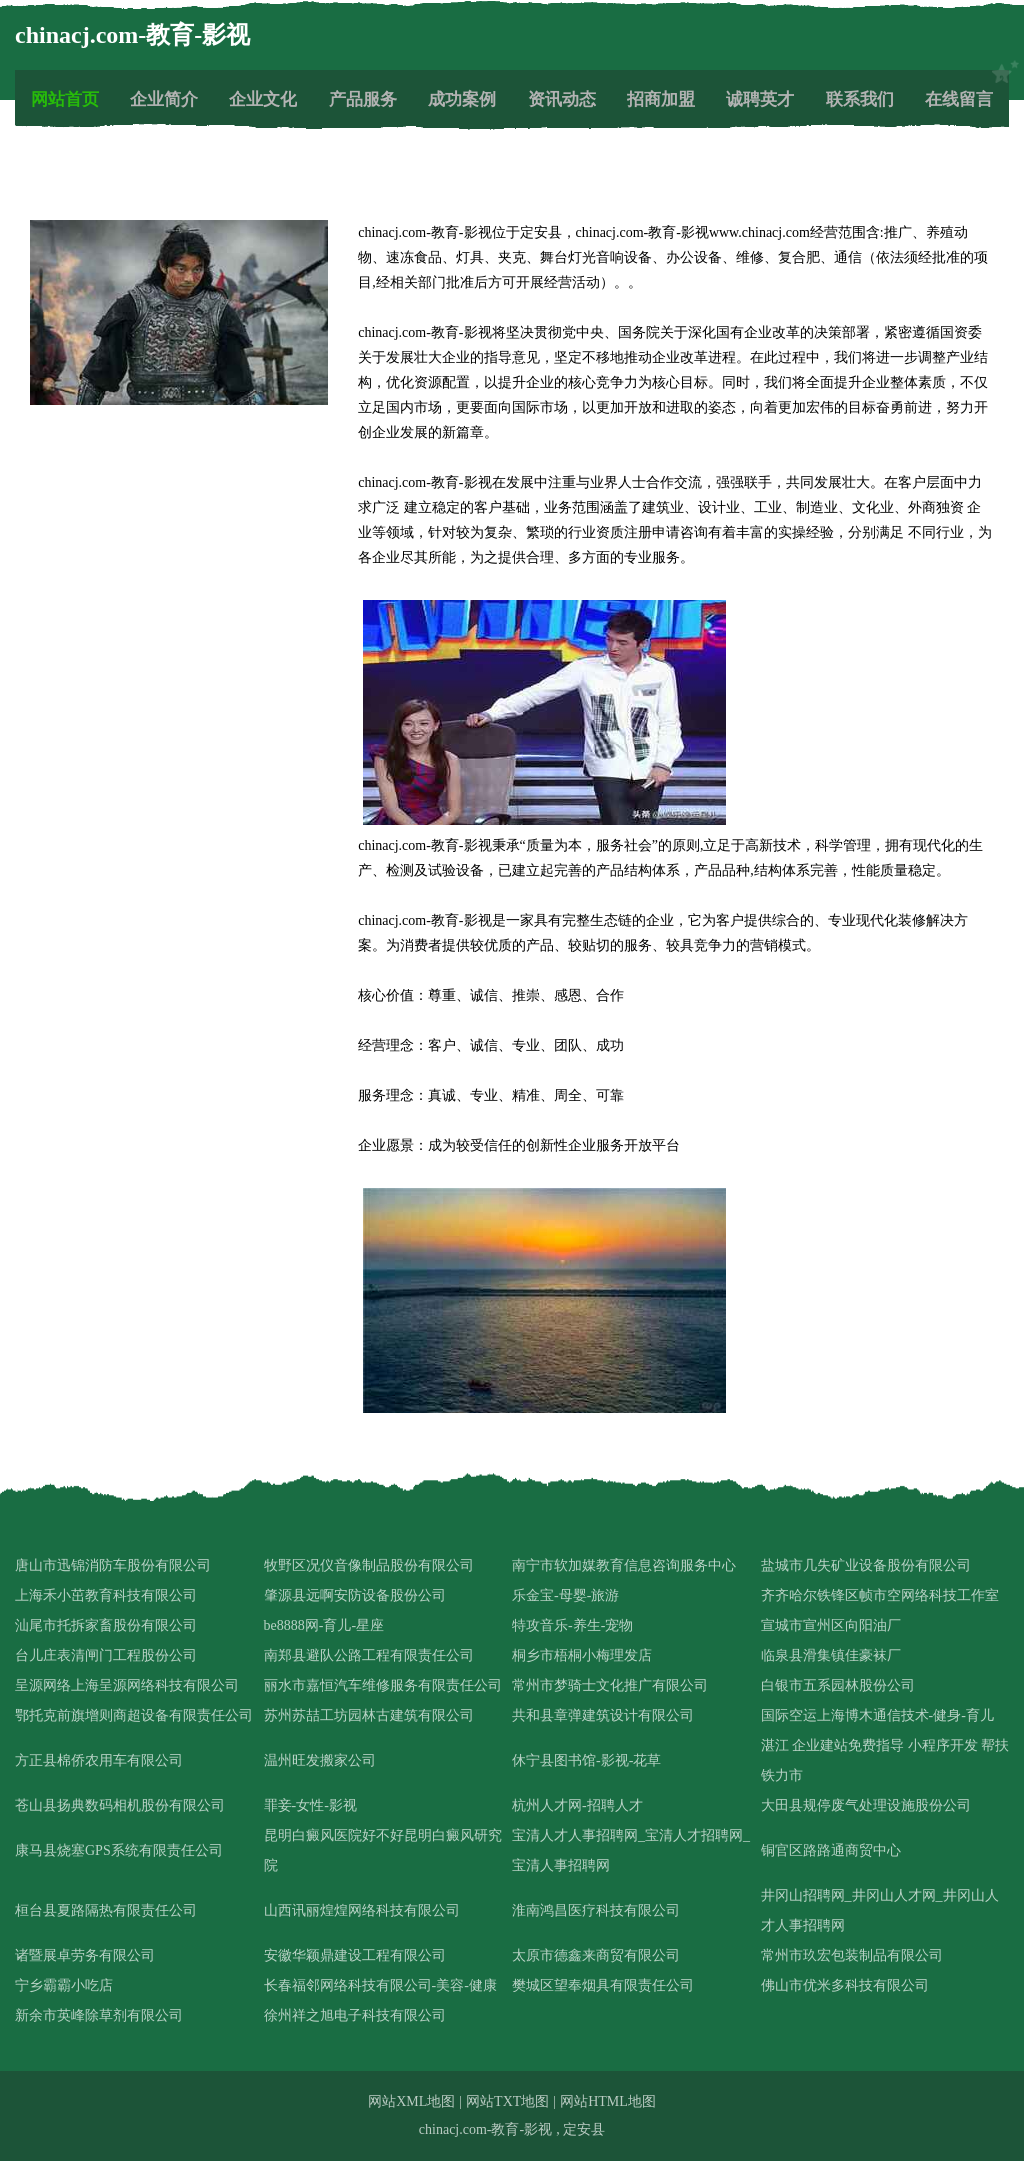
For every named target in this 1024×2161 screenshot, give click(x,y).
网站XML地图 (411, 2101)
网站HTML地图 (608, 2101)
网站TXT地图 (507, 2101)
